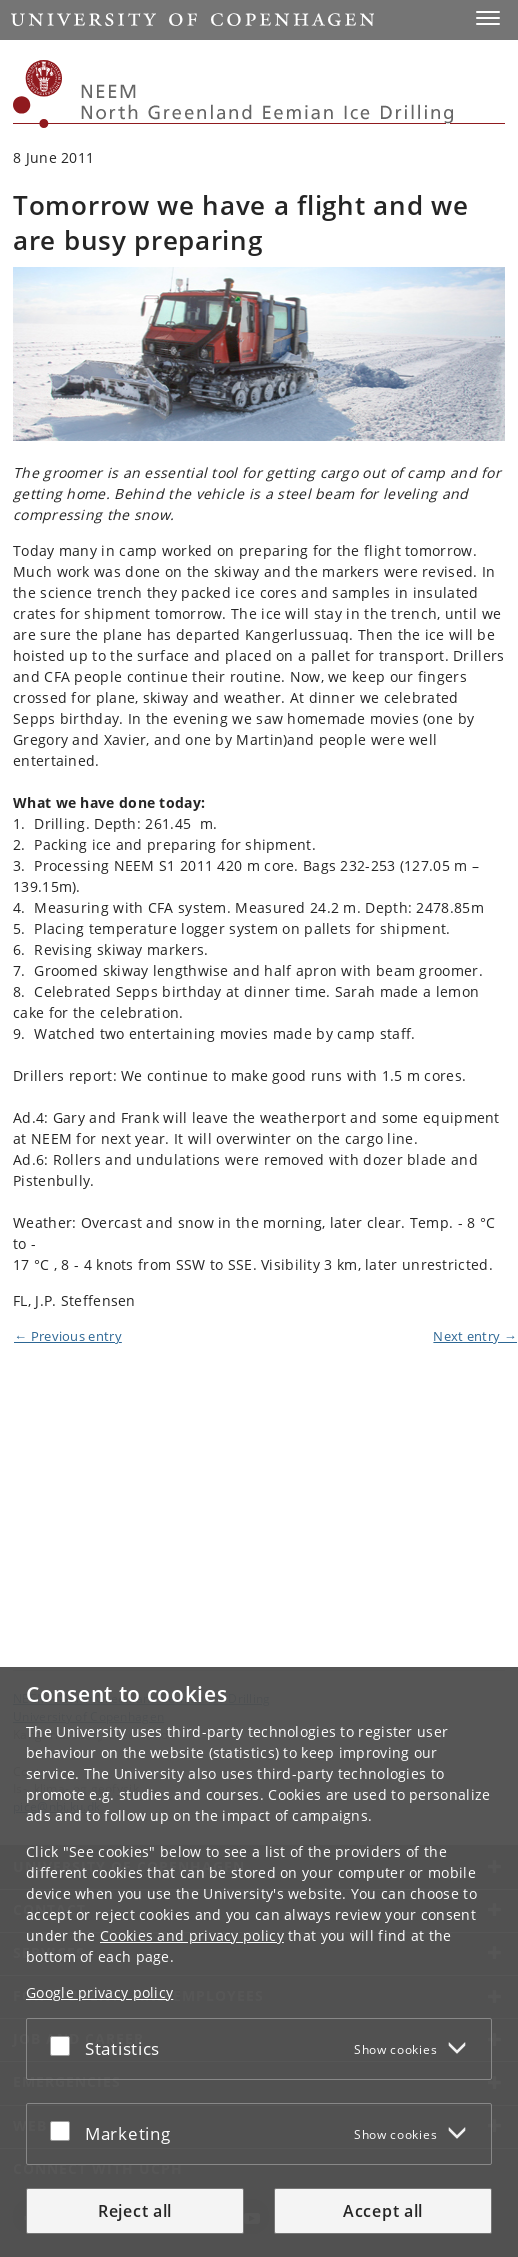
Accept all (383, 2211)
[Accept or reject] (65, 2045)
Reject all (135, 2211)
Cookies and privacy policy (192, 1935)
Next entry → (475, 1336)
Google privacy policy (99, 1992)
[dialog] (259, 1962)
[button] (488, 18)
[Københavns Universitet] (38, 94)
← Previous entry (68, 1336)
